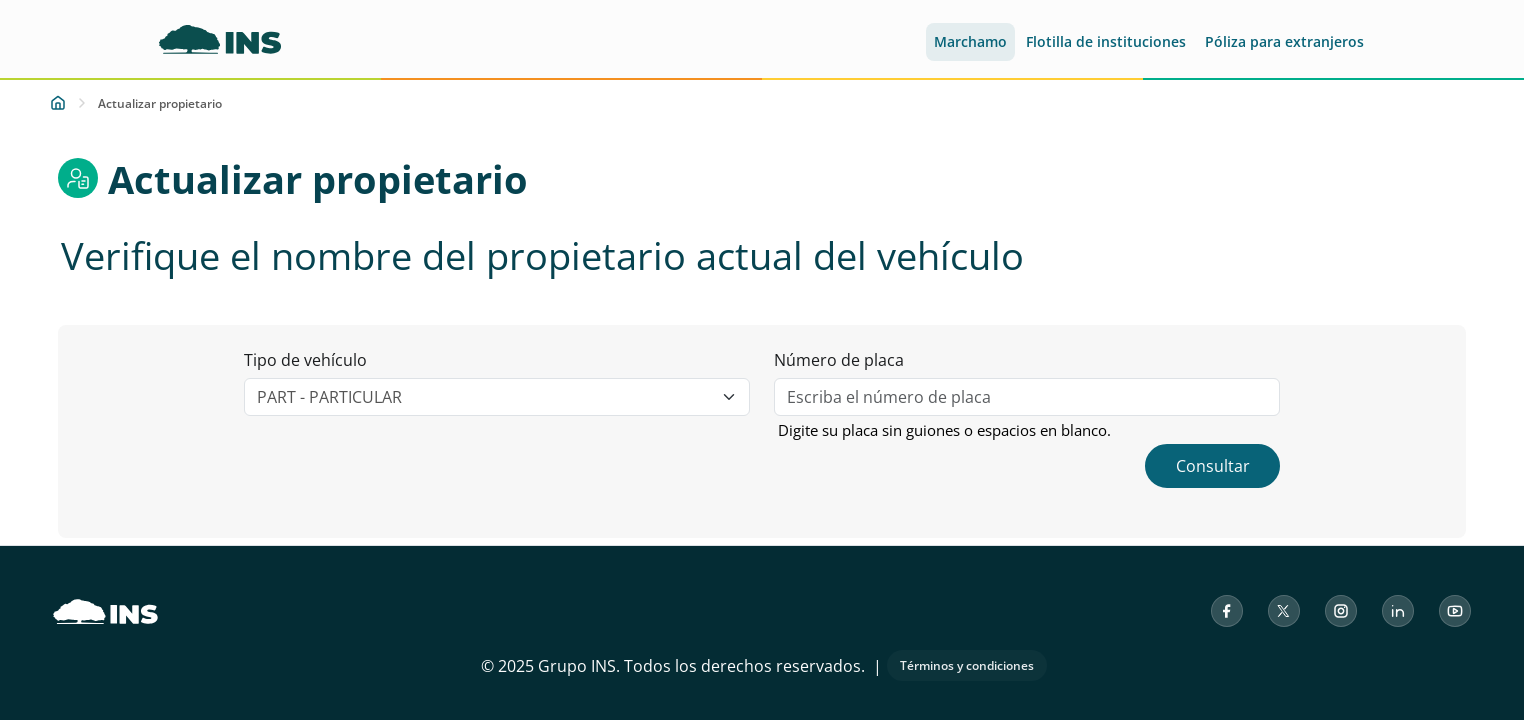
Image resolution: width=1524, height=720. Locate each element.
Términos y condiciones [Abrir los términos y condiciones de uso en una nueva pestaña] (967, 665)
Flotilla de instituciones (1106, 41)
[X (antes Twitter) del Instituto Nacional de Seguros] (1284, 611)
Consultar (1213, 466)
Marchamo (970, 41)
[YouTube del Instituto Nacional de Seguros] (1455, 611)
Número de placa (839, 360)
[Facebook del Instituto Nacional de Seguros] (1227, 611)
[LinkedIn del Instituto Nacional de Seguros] (1398, 611)
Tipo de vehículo (305, 360)
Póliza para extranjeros (1284, 41)
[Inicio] (58, 103)
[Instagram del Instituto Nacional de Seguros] (1341, 611)
